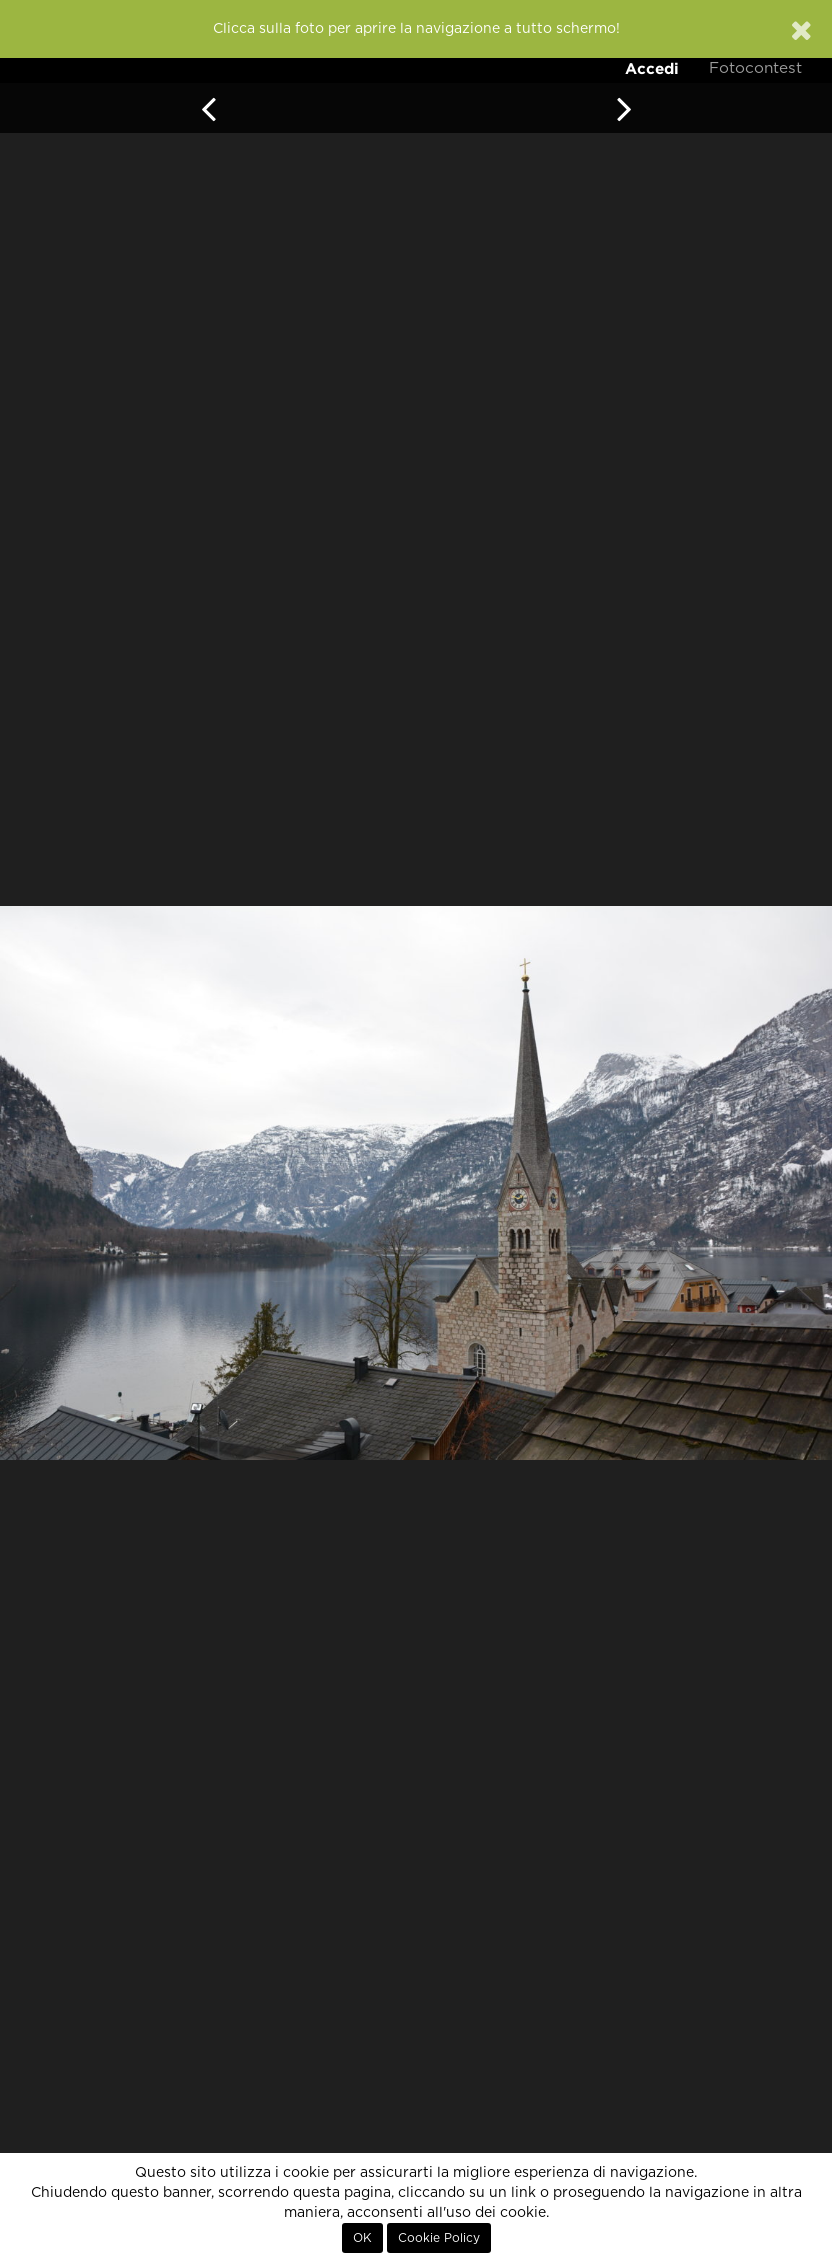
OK (362, 2238)
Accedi (652, 68)
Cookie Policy (439, 2238)
